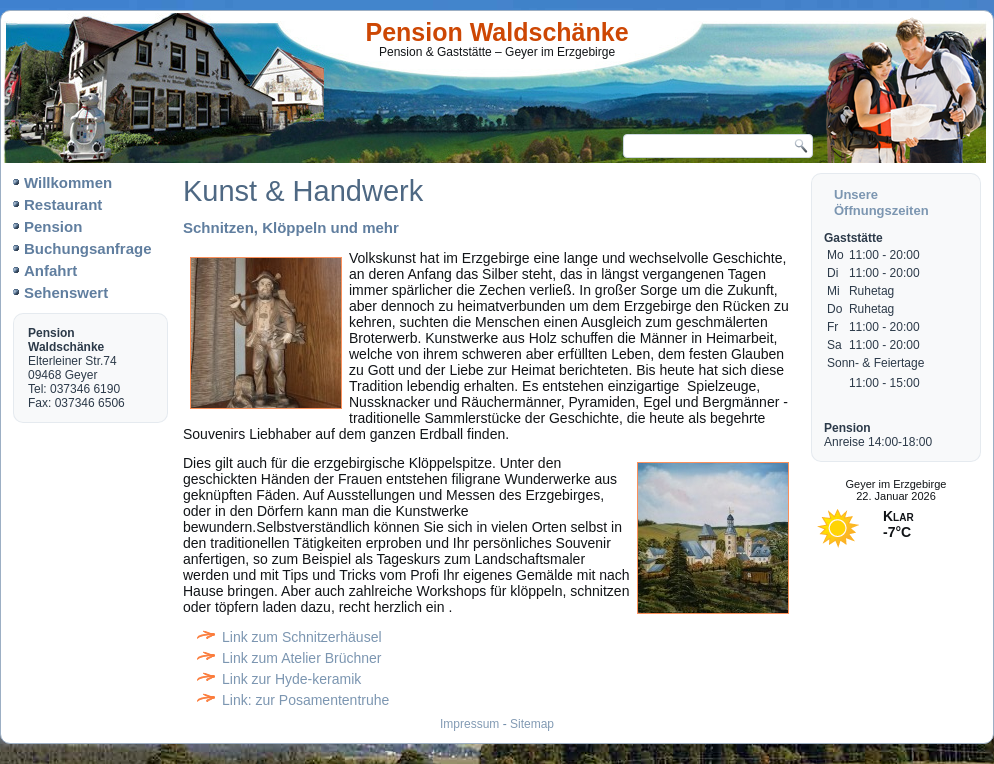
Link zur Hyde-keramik (291, 679)
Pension (53, 226)
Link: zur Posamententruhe (305, 700)
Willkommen (68, 182)
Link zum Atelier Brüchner (302, 658)
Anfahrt (50, 270)
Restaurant (63, 204)
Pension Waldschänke (497, 32)
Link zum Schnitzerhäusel (302, 637)
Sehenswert (66, 292)
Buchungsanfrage (88, 248)
